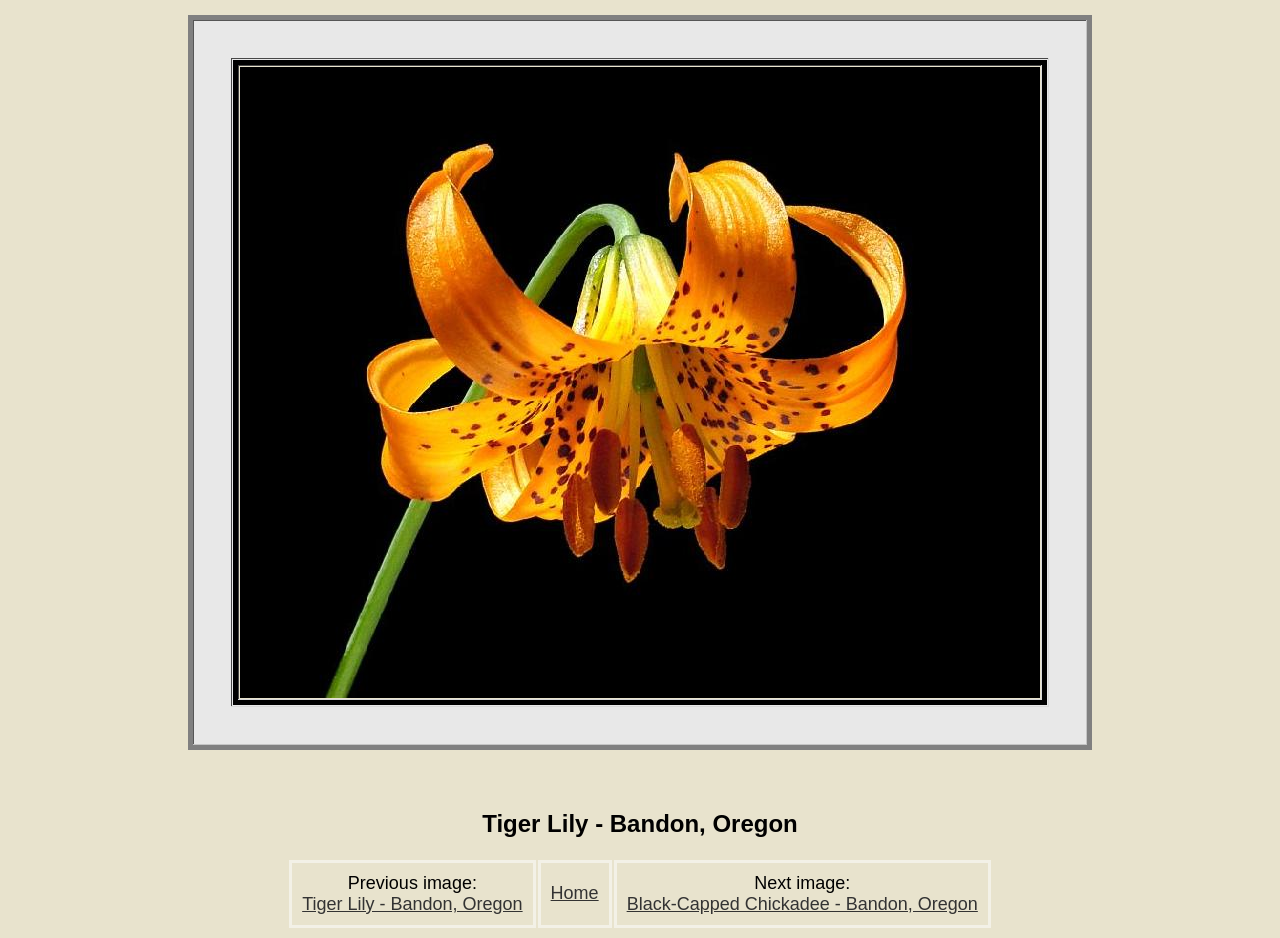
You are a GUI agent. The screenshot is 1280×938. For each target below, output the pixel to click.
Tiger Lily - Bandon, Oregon (412, 904)
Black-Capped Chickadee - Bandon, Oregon (802, 904)
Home (575, 893)
